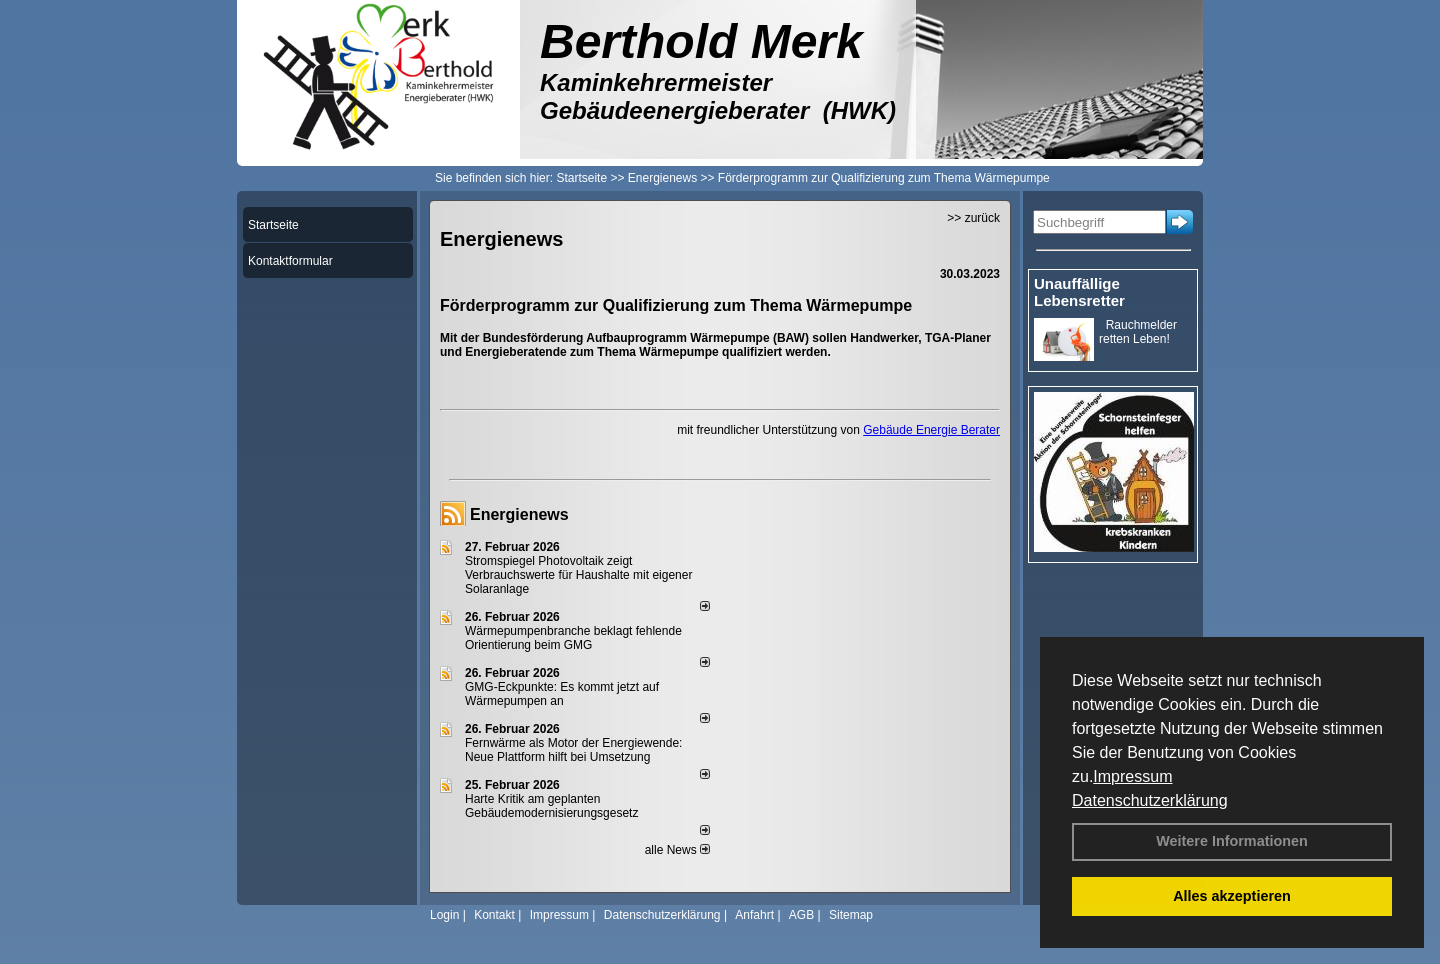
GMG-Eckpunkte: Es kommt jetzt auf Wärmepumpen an (562, 694)
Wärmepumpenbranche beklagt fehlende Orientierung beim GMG (573, 638)
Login (444, 915)
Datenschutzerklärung (1150, 800)
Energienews (519, 514)
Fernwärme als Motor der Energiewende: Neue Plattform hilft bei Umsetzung (573, 750)
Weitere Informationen (1232, 841)
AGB (801, 915)
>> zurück (973, 218)
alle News (677, 850)
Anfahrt (754, 915)
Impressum (1132, 776)
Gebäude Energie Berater (931, 430)
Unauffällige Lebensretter (1079, 292)
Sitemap (851, 915)
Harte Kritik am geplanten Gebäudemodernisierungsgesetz (551, 806)
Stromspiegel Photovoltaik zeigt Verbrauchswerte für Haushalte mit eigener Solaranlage (578, 575)
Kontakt (494, 915)
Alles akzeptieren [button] (1232, 896)
